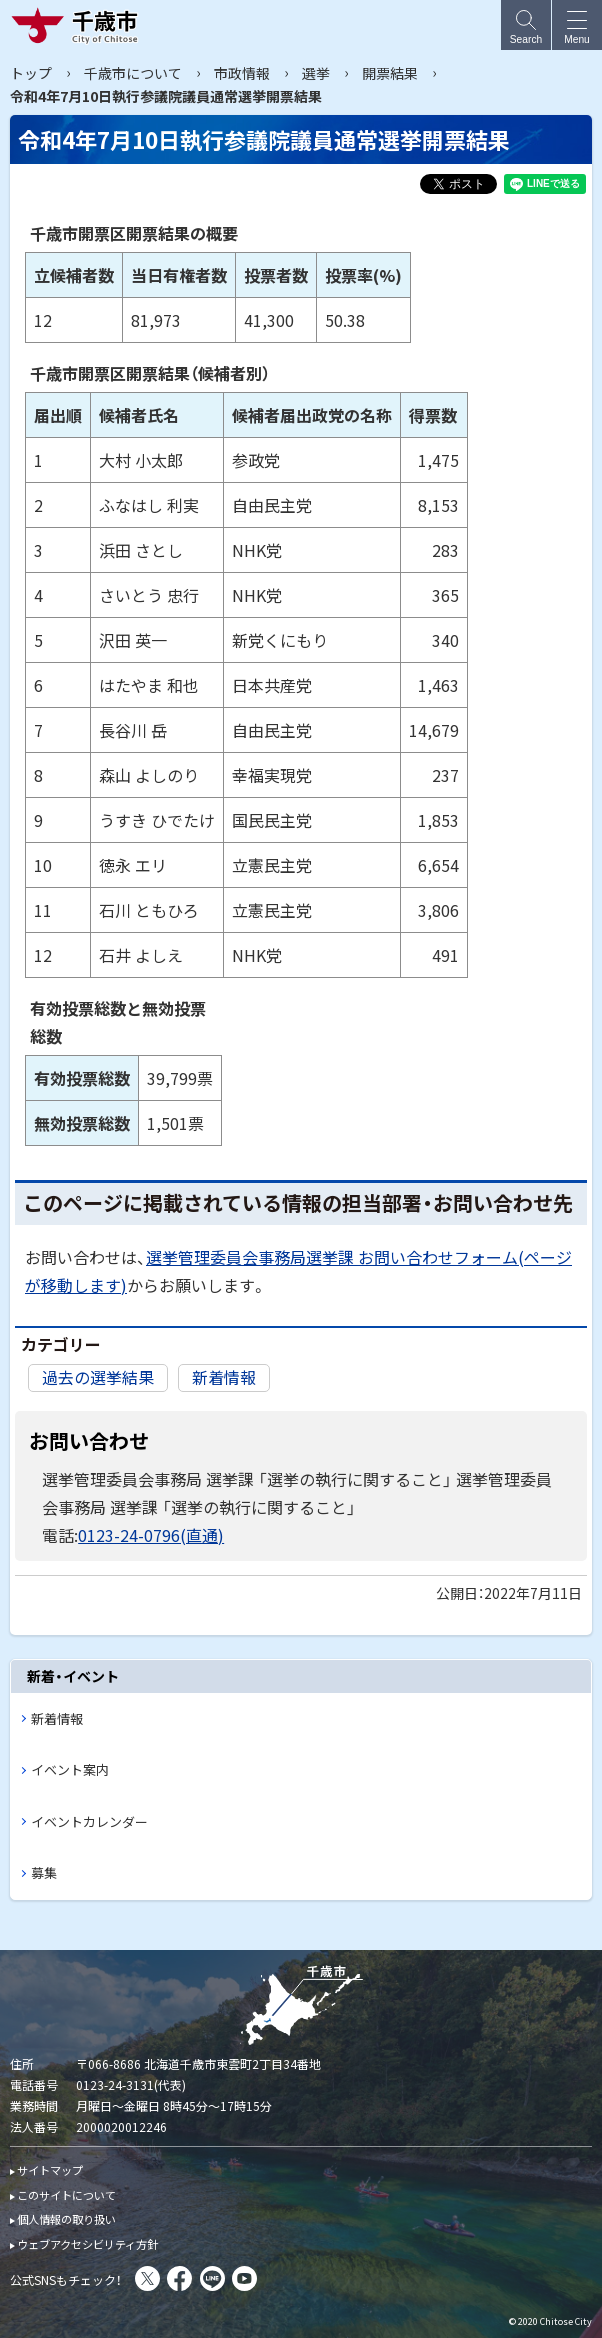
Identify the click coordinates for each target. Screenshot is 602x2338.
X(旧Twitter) (147, 2278)
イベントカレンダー (89, 1821)
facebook (179, 2278)
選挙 (316, 73)
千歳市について (133, 73)
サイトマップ (50, 2170)
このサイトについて (66, 2195)
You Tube (244, 2278)
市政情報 (242, 73)
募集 (44, 1872)
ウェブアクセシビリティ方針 (87, 2244)
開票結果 (390, 73)
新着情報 (224, 1377)
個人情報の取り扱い (66, 2219)
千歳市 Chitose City (79, 25)
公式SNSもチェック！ (66, 2279)
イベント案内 (70, 1769)
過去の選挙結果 (98, 1377)
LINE (212, 2278)
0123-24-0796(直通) (151, 1535)
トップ (31, 73)
